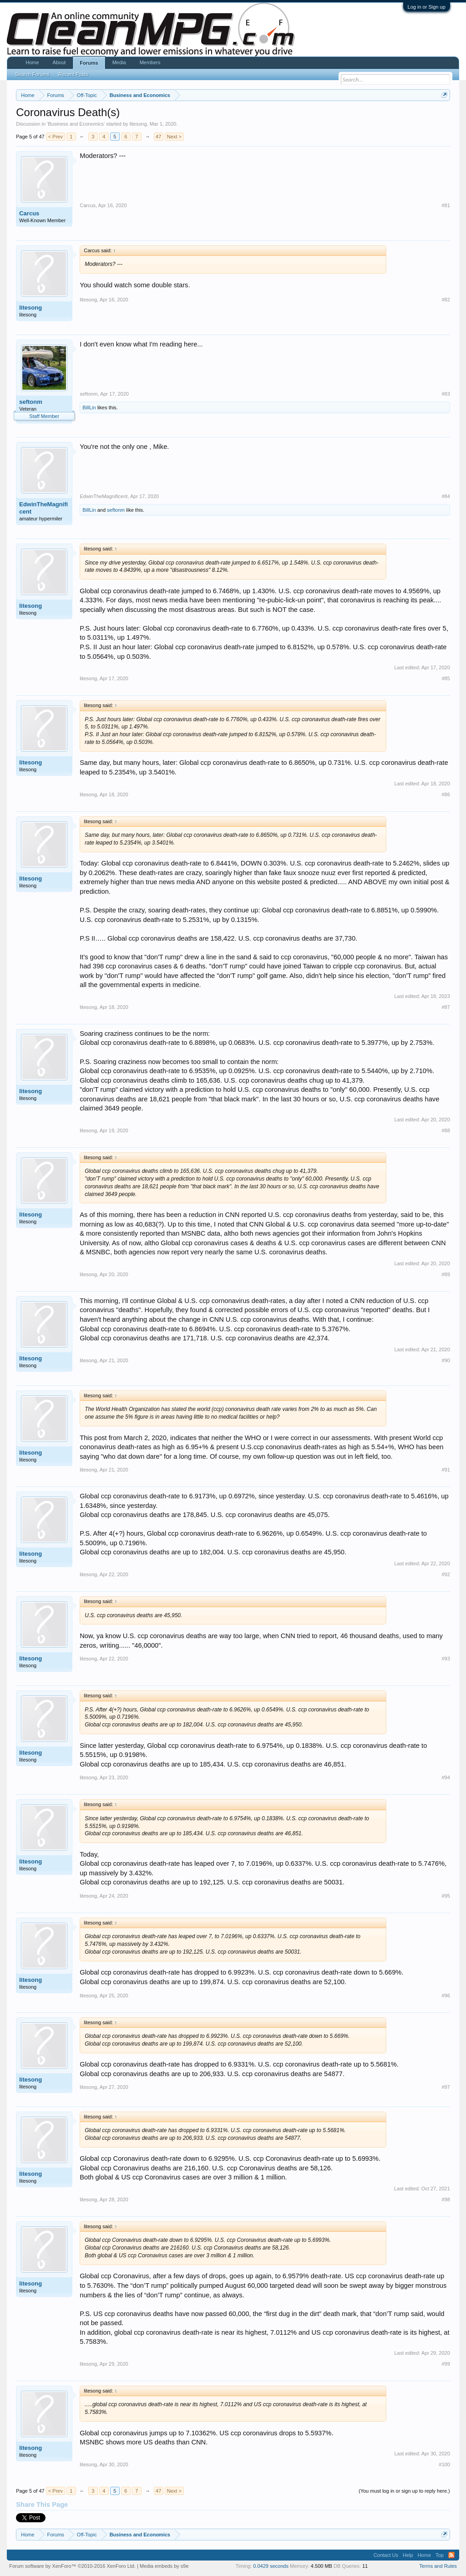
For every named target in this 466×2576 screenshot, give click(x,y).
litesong (138, 124)
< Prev (55, 136)
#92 (445, 1574)
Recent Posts (73, 74)
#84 (445, 496)
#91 (445, 1469)
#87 (445, 1007)
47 (158, 136)
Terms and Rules (438, 2566)
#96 (445, 1995)
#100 (444, 2464)
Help (408, 2555)
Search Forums (32, 74)
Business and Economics (76, 124)
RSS (451, 2555)
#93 (445, 1658)
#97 (445, 2087)
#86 (445, 794)
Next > (174, 136)
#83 (445, 394)
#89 (445, 1274)
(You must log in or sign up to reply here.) (404, 2491)
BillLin (89, 407)
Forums (89, 63)
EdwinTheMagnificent (43, 508)
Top (440, 2555)
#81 (445, 205)
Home (32, 62)
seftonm (30, 401)
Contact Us (386, 2555)
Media (119, 62)
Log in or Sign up (427, 7)
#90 (445, 1360)
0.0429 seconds (271, 2566)
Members (150, 62)
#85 (445, 678)
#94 (445, 1777)
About (59, 62)
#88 (445, 1130)
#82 (445, 299)
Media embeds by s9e (164, 2566)
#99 (445, 2364)
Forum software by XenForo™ (72, 2566)
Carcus (29, 213)
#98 (445, 2199)
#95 (445, 1896)
